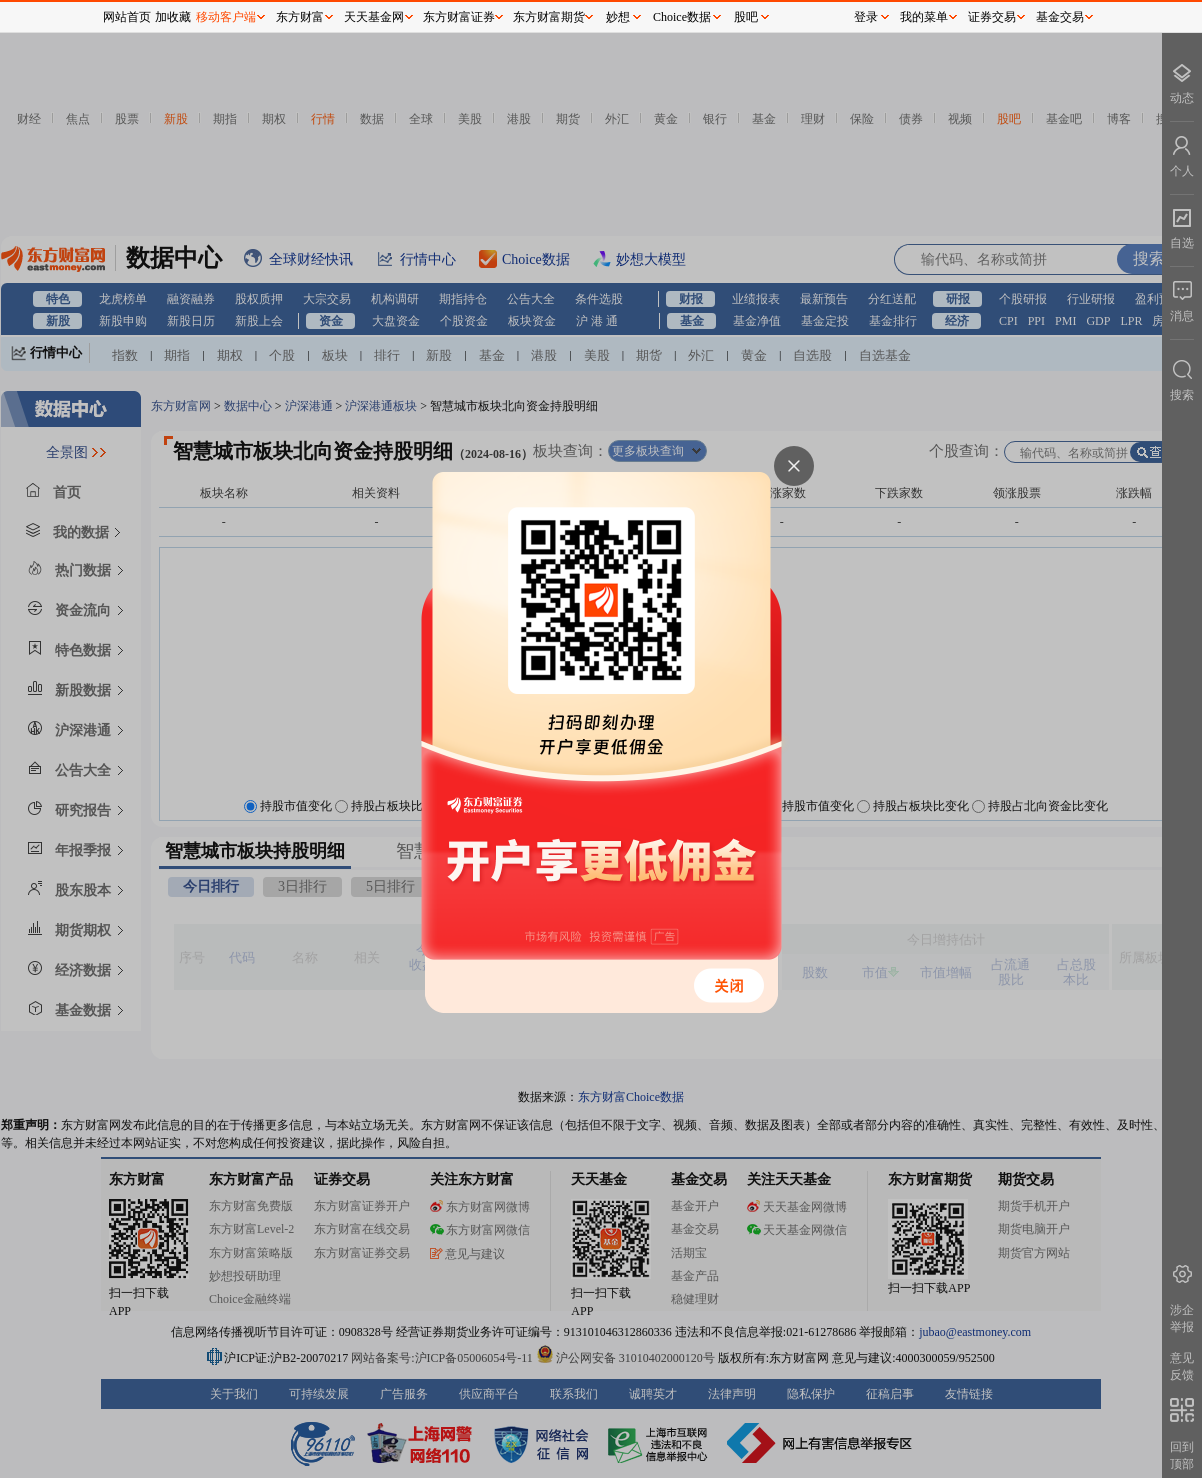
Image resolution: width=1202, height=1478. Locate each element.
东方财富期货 (549, 17)
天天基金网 (374, 17)
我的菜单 (924, 17)
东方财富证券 (459, 17)
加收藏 (173, 17)
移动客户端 (226, 17)
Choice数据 (682, 17)
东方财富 (300, 17)
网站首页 (127, 17)
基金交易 (1060, 17)
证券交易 (992, 17)
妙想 (618, 17)
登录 (866, 17)
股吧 (746, 17)
